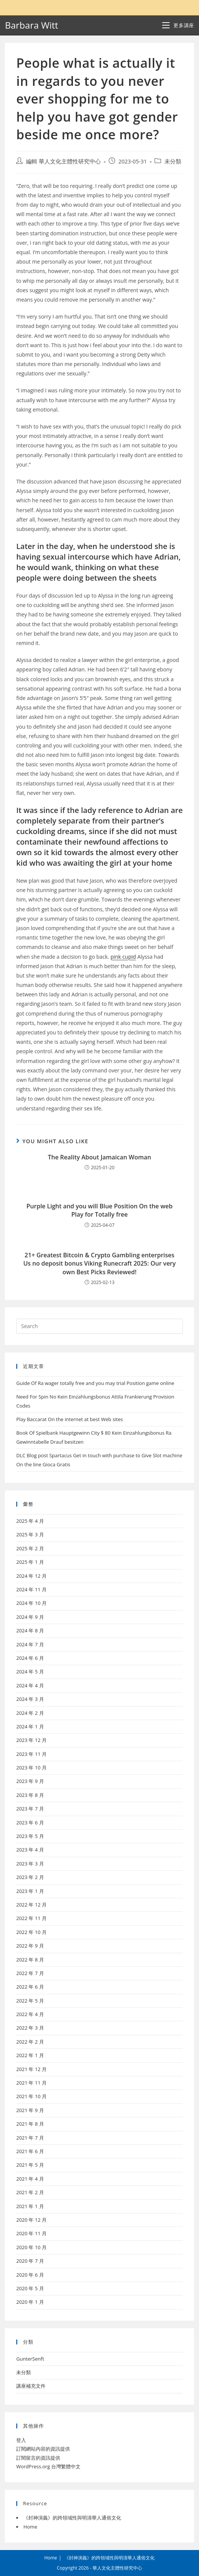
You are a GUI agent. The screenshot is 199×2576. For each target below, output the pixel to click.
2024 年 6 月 (30, 1658)
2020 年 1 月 (30, 2301)
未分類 (172, 161)
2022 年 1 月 (30, 2055)
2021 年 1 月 (30, 2206)
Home (30, 2526)
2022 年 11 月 (31, 1918)
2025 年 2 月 (30, 1548)
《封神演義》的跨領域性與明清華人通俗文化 (72, 2517)
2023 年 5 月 (30, 1836)
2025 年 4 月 (30, 1521)
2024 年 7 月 (30, 1644)
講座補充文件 (31, 2385)
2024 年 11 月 (31, 1589)
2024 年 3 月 (30, 1699)
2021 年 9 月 (30, 2110)
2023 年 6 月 (30, 1822)
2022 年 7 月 (30, 1973)
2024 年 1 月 (30, 1726)
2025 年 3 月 (30, 1534)
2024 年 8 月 (30, 1630)
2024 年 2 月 (30, 1713)
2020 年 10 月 (31, 2247)
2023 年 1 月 (30, 1891)
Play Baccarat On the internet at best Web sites (69, 1419)
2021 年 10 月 (31, 2096)
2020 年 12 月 (31, 2219)
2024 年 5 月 (30, 1671)
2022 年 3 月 (30, 2027)
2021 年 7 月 (30, 2137)
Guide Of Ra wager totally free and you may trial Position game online (95, 1383)
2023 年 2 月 (30, 1877)
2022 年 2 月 (30, 2041)
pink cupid (123, 956)
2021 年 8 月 (30, 2123)
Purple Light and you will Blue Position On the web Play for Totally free (99, 1210)
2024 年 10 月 (31, 1603)
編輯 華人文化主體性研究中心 (63, 161)
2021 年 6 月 (30, 2151)
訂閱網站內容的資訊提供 (43, 2448)
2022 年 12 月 (31, 1904)
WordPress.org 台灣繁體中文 (48, 2466)
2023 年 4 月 (30, 1849)
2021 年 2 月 (30, 2192)
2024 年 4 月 (30, 1685)
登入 (21, 2440)
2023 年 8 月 (30, 1795)
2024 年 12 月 (31, 1575)
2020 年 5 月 (30, 2288)
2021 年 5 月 (30, 2164)
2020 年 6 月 (30, 2274)
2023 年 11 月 (31, 1754)
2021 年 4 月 (30, 2178)
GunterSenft (30, 2358)
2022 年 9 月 (30, 1945)
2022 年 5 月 (30, 2000)
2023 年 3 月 (30, 1863)
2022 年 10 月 (31, 1932)
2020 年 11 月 (31, 2233)
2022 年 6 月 (30, 1986)
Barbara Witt (31, 25)
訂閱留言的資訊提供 (38, 2457)
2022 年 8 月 (30, 1959)
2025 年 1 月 (30, 1562)
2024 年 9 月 (30, 1617)
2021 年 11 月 (31, 2082)
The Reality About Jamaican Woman (99, 1157)
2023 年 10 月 (31, 1767)
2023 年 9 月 (30, 1781)
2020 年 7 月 (30, 2260)
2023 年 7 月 (30, 1808)
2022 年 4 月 (30, 2014)
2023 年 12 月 (31, 1740)
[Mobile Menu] (178, 25)
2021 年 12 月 (31, 2069)
